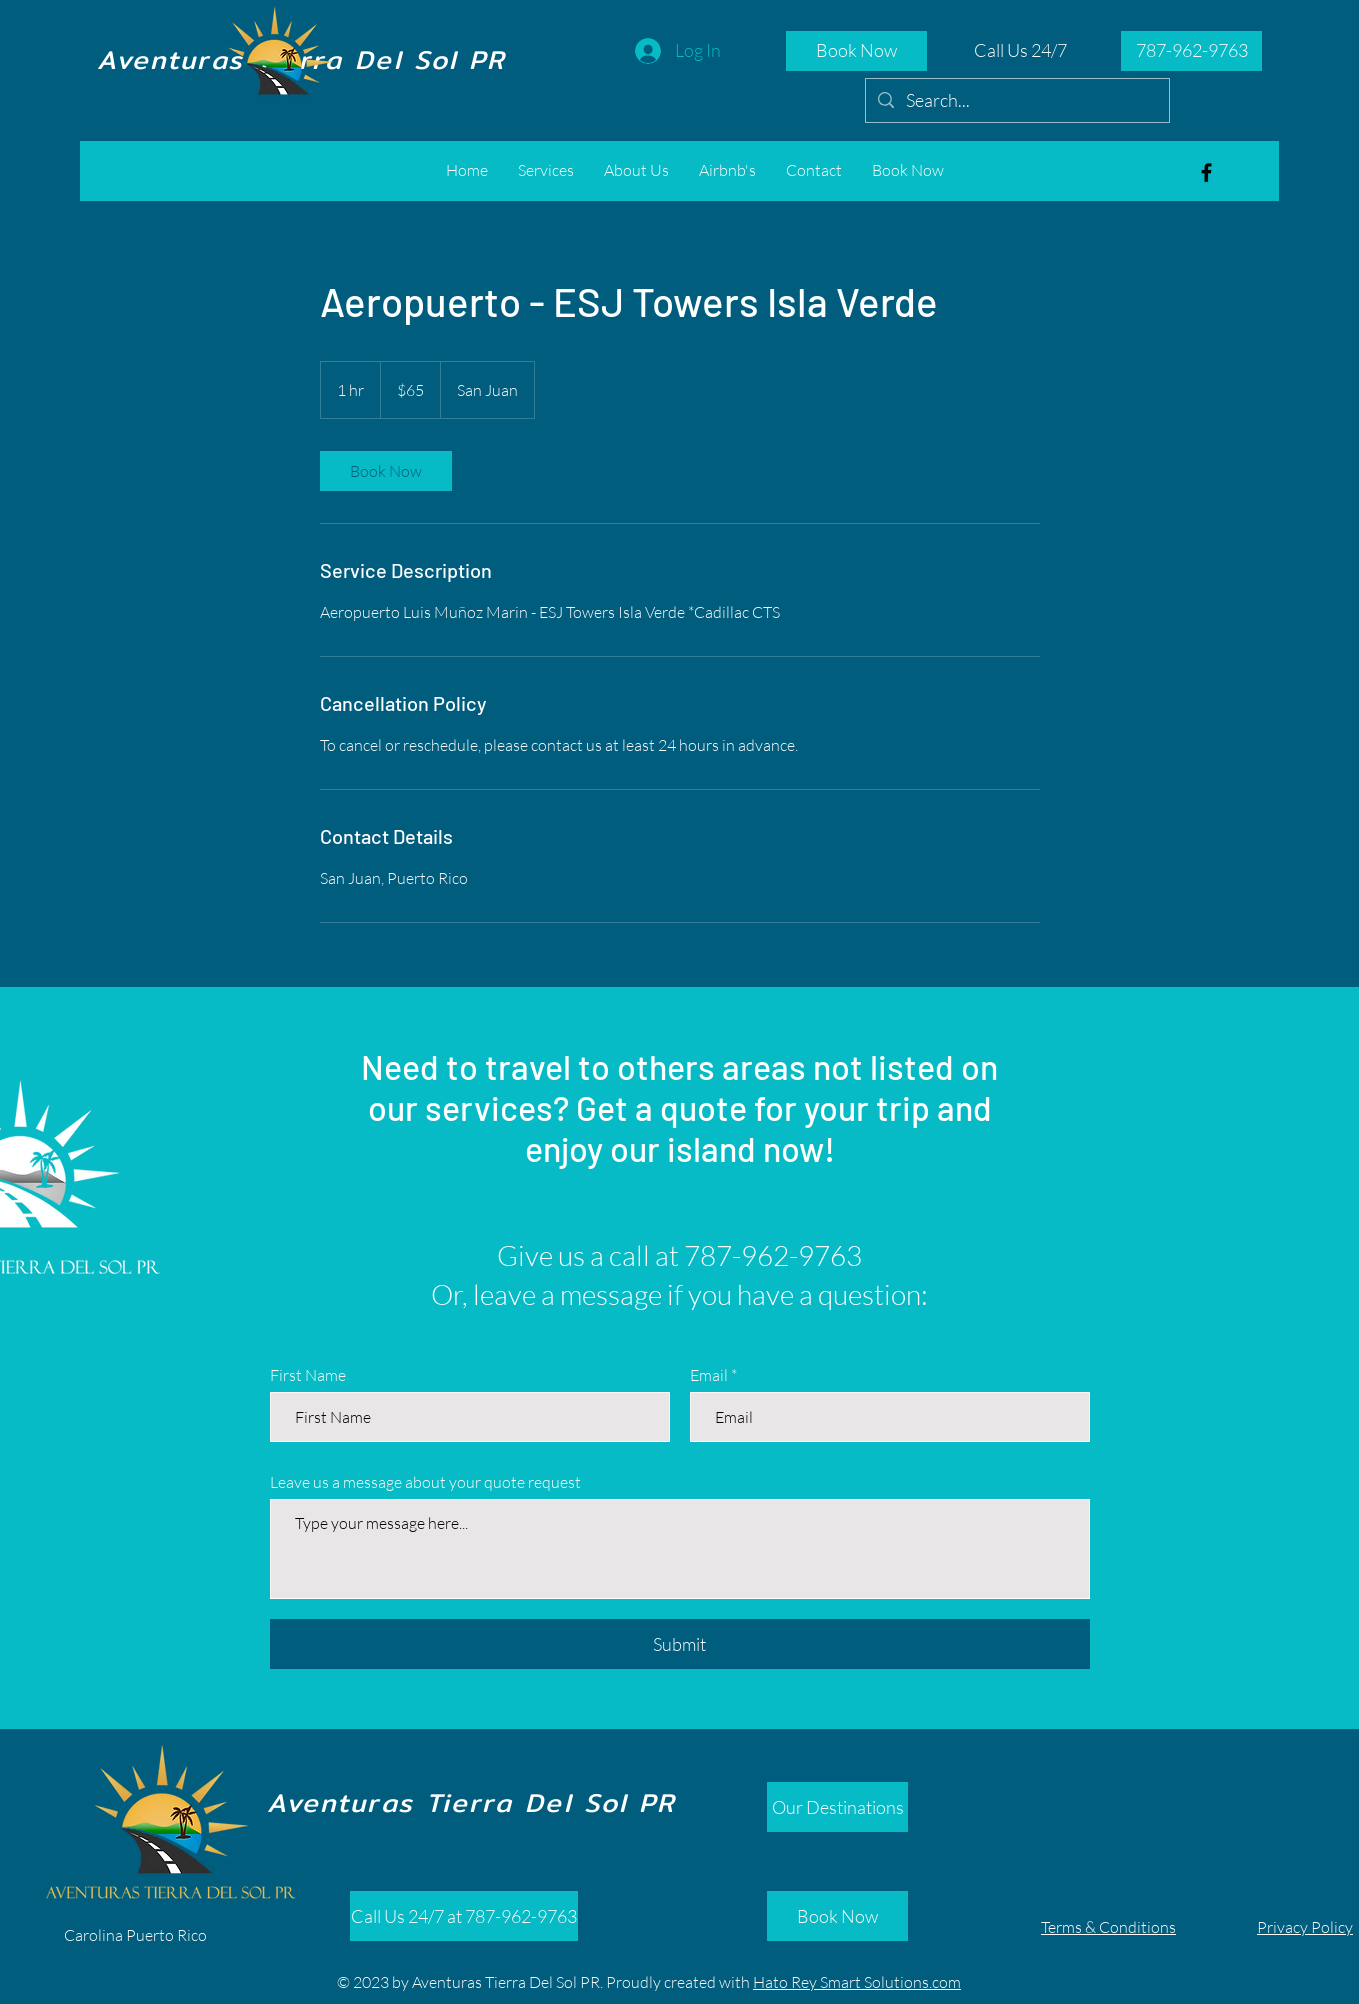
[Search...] (1016, 100)
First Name (308, 1375)
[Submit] (680, 1644)
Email (709, 1375)
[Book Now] (856, 51)
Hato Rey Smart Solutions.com (857, 1982)
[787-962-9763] (1191, 51)
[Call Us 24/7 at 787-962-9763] (464, 1916)
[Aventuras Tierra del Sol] (1206, 172)
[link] (386, 471)
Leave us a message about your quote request (425, 1482)
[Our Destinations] (837, 1807)
